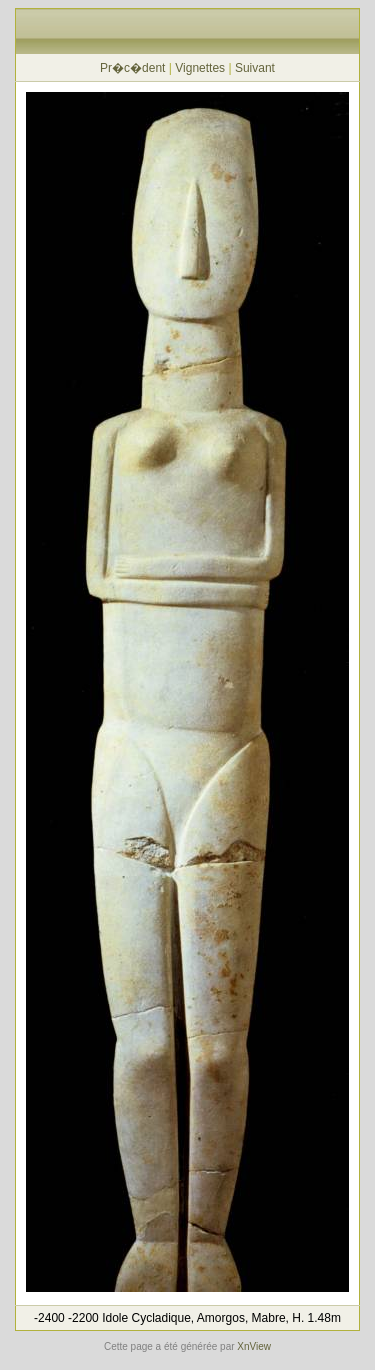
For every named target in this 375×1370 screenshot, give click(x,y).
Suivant (255, 68)
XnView (254, 1346)
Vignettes (200, 68)
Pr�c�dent (132, 68)
